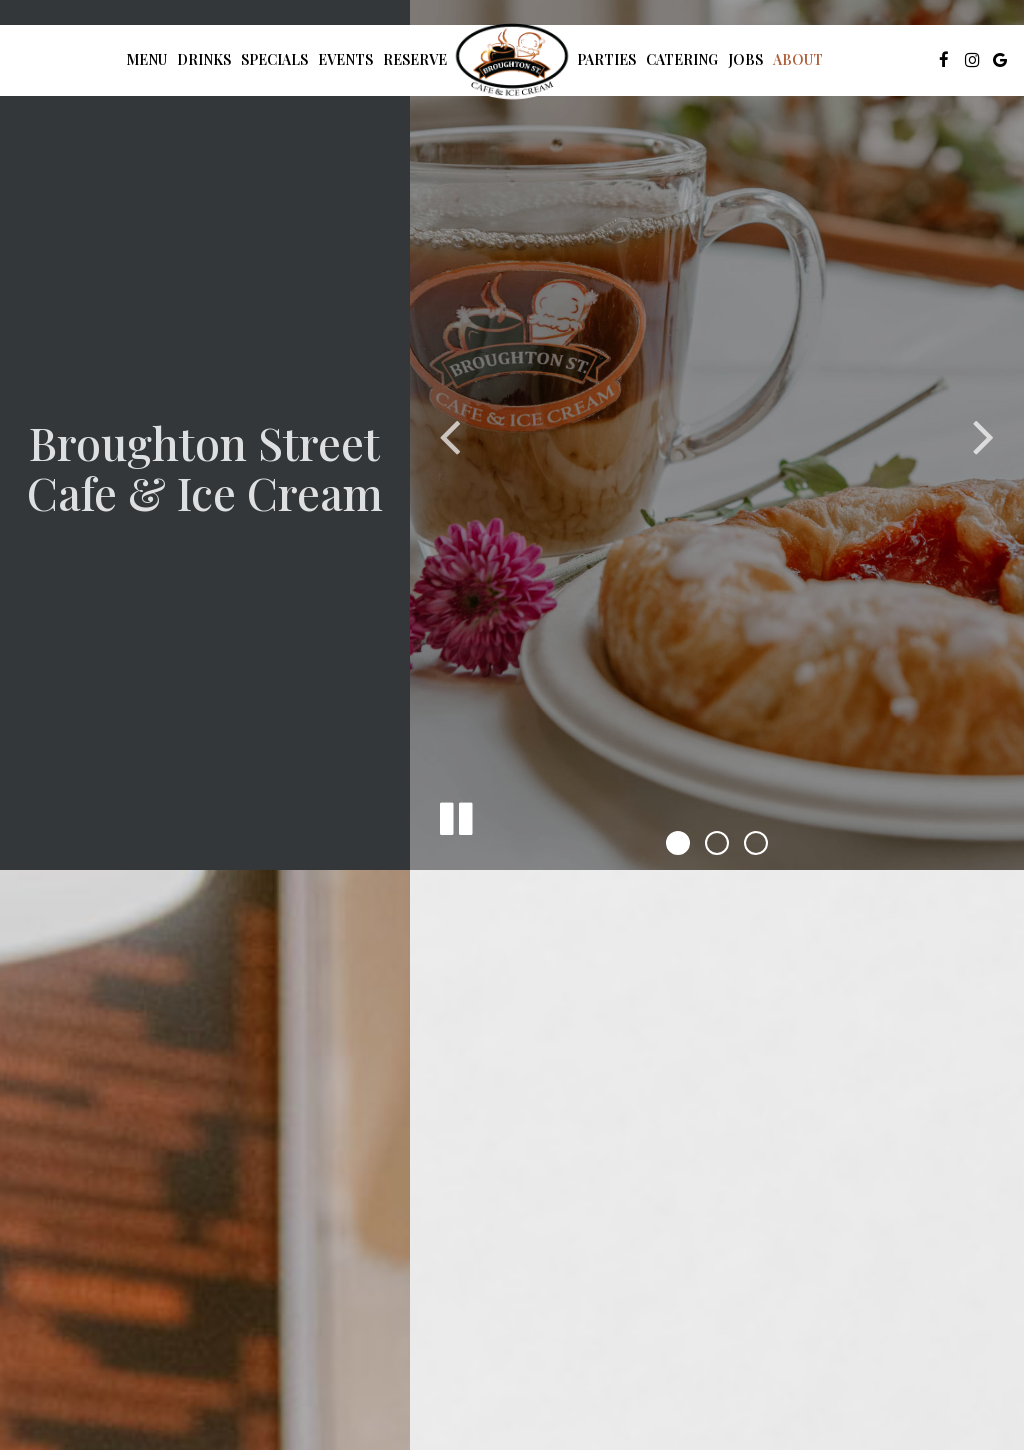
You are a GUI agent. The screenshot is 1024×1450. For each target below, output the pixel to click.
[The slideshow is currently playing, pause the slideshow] (455, 815)
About (798, 59)
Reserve (415, 59)
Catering (682, 59)
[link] (512, 59)
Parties (606, 59)
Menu (146, 59)
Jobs (745, 59)
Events (345, 59)
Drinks (204, 59)
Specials (274, 59)
